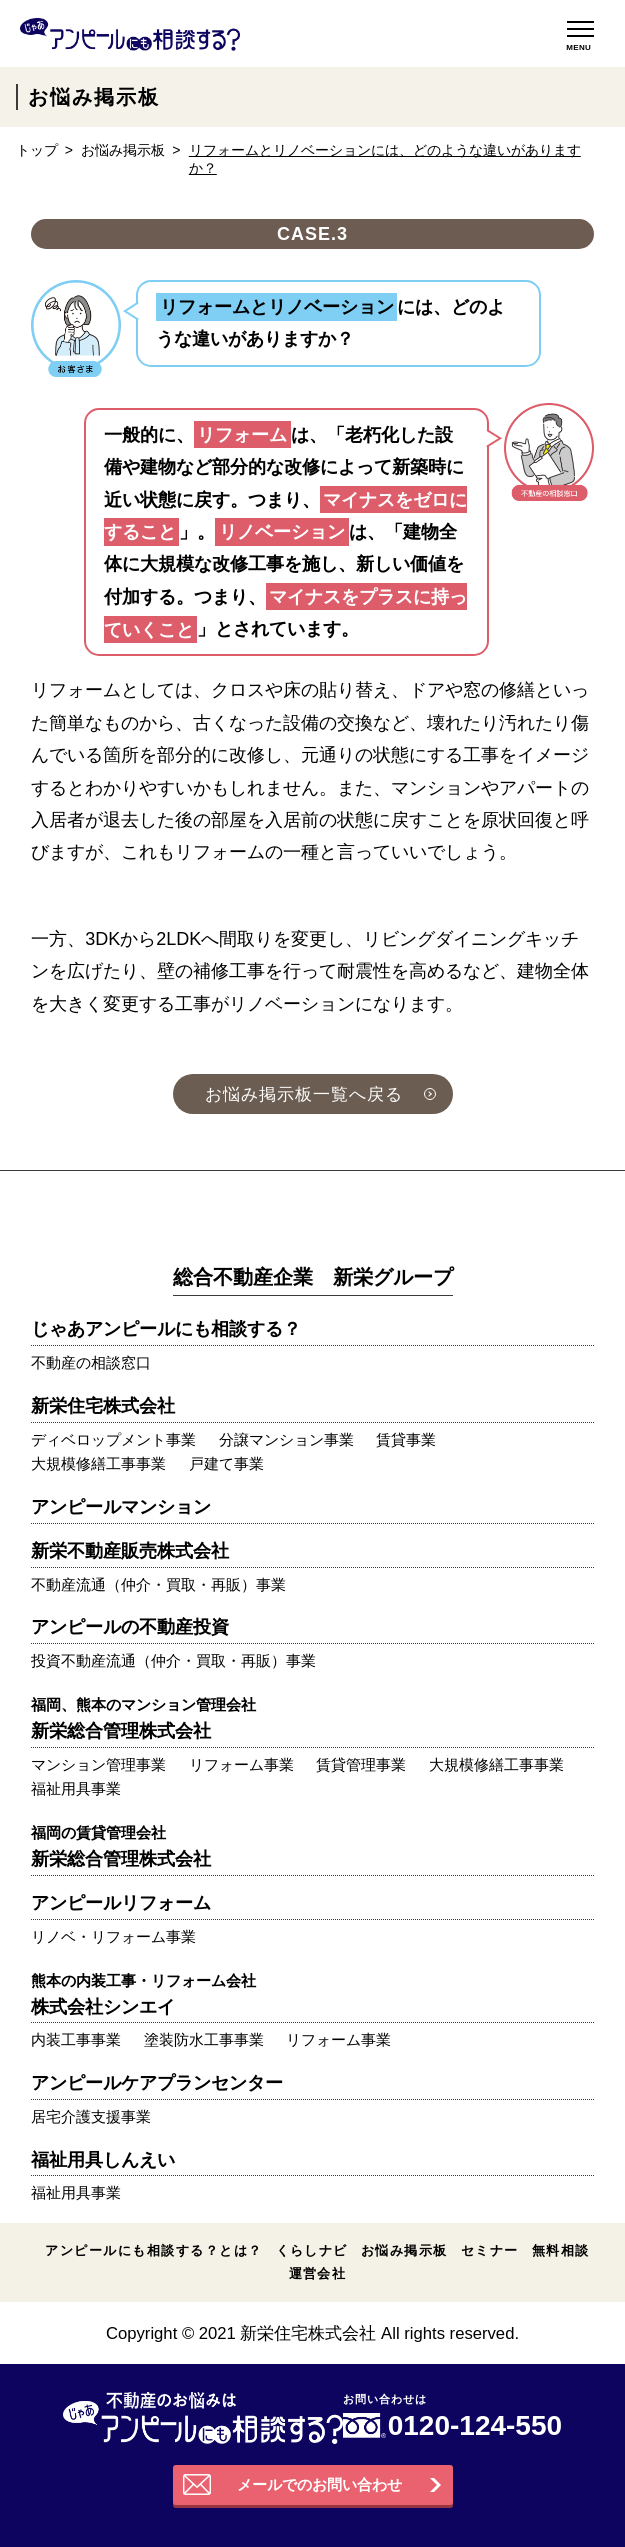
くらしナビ (312, 2250)
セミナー (490, 2250)
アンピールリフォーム (121, 1903)
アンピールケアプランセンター (157, 2083)
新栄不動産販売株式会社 (130, 1551)
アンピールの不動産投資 (130, 1627)
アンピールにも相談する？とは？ (153, 2250)
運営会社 (318, 2273)
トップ (37, 150)
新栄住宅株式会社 (103, 1406)
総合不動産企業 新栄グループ (313, 1277)
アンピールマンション (121, 1507)
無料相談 (561, 2250)
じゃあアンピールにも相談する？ (166, 1329)
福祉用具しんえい (103, 2160)
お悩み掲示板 (123, 150)
